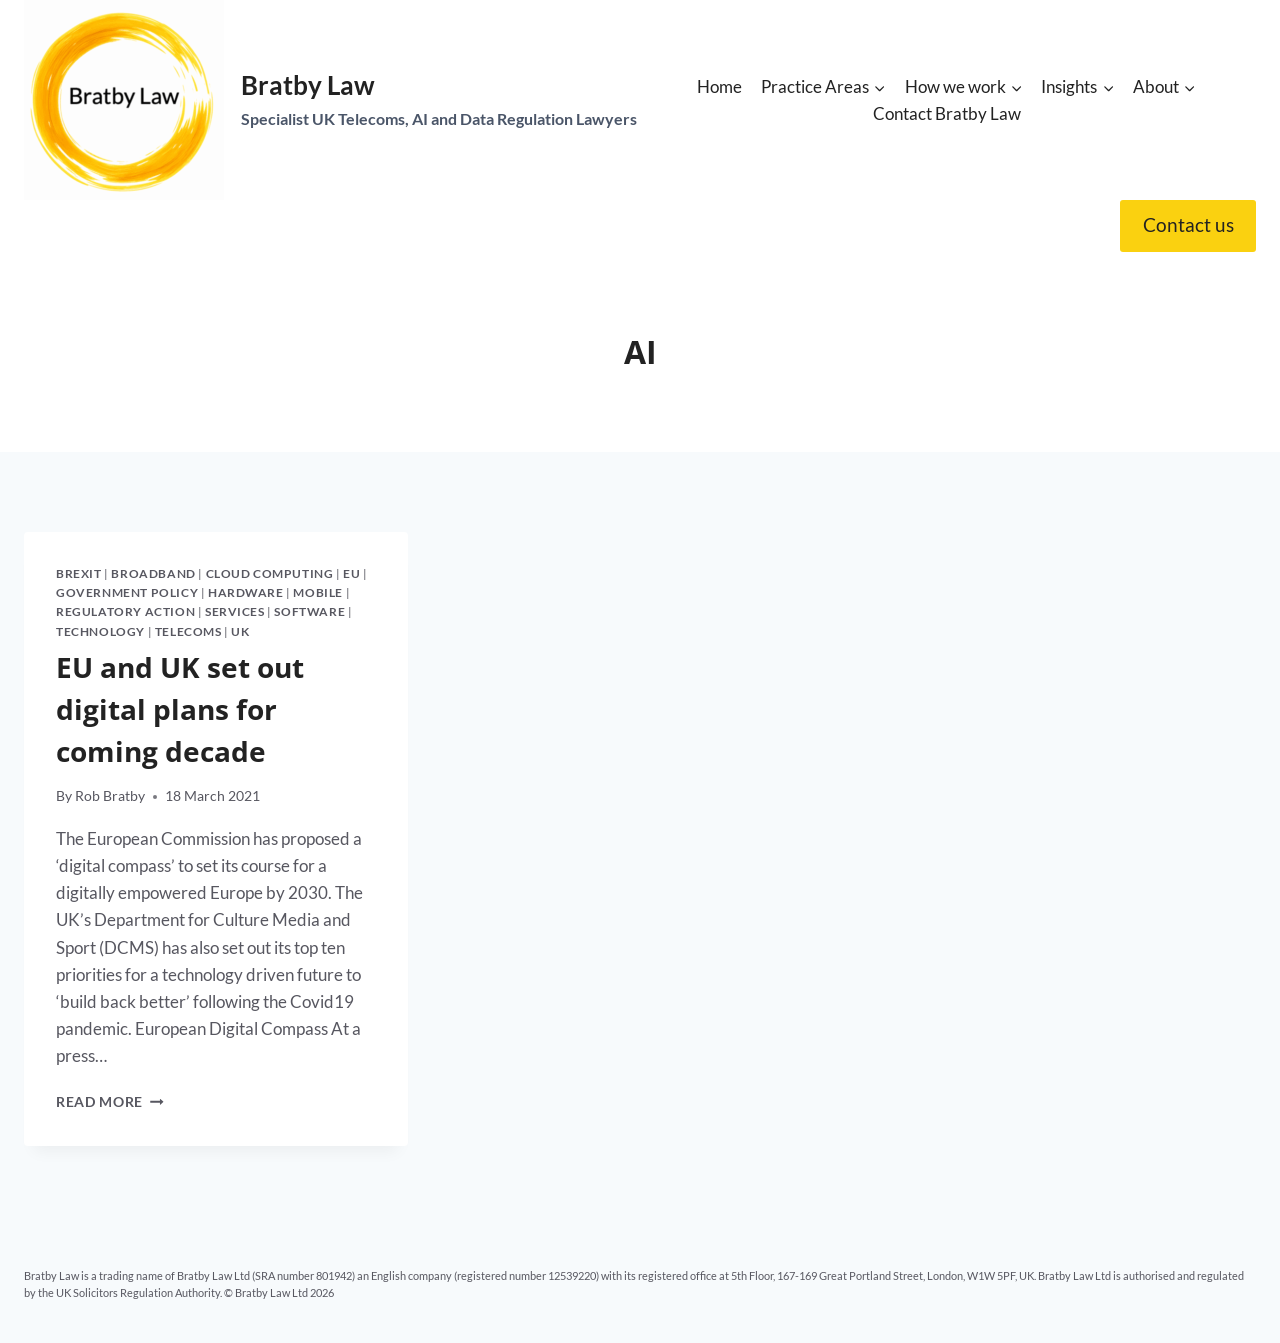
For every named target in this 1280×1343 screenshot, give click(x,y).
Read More (110, 1102)
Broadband (153, 573)
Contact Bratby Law (947, 113)
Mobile (318, 592)
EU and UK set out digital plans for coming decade (180, 709)
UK (240, 631)
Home (719, 86)
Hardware (246, 592)
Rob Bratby (110, 796)
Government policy (127, 592)
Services (235, 611)
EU (351, 573)
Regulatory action (125, 611)
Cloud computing (270, 573)
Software (309, 611)
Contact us (1188, 225)
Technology (100, 631)
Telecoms (188, 631)
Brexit (79, 573)
